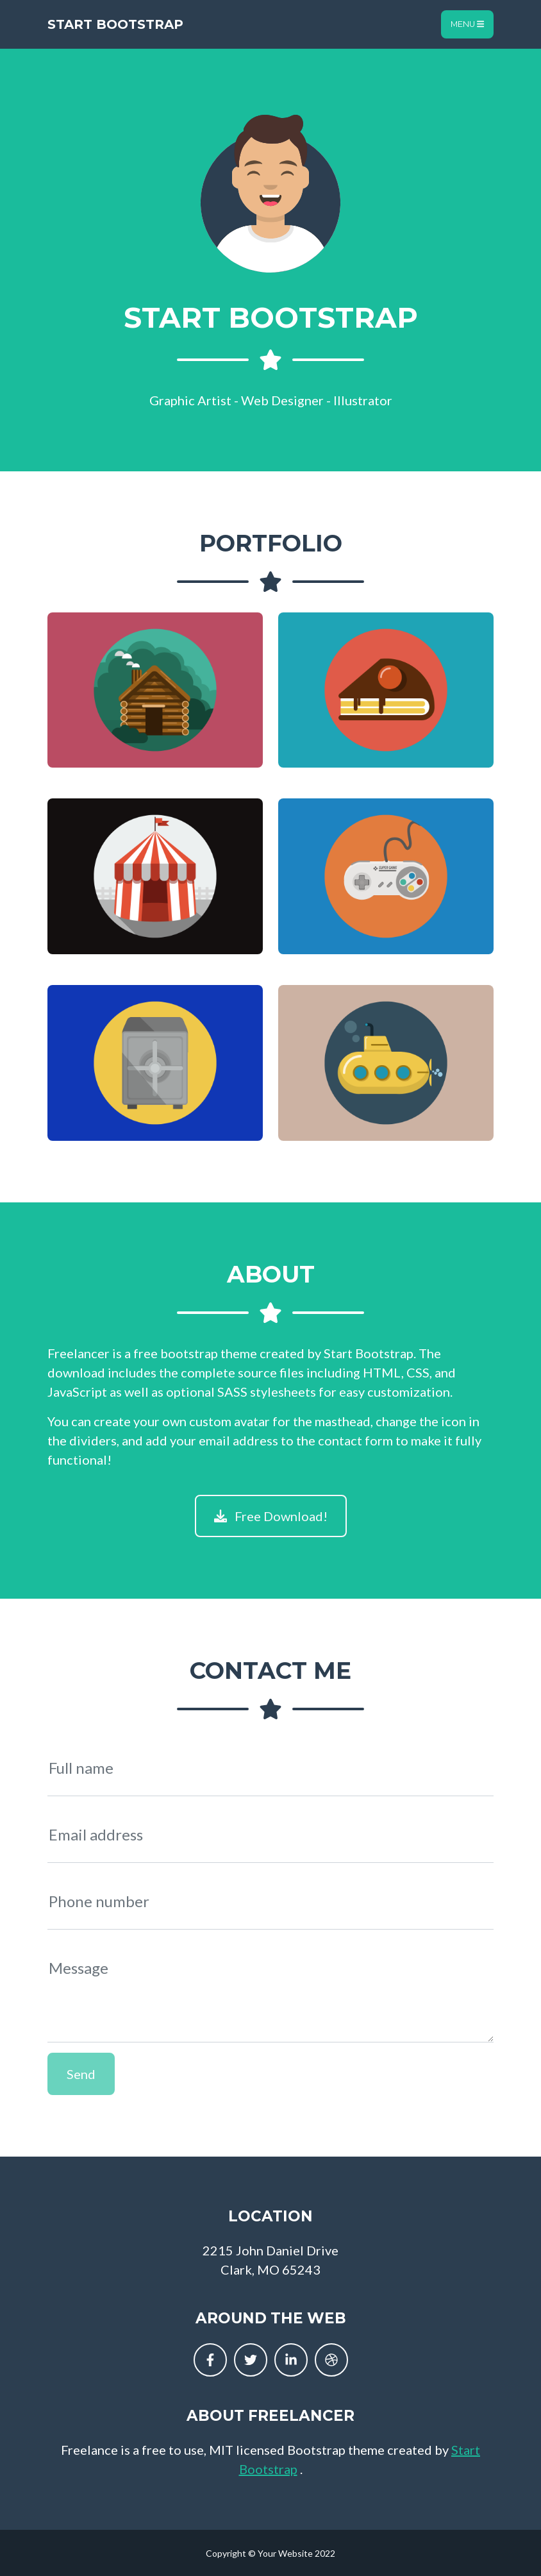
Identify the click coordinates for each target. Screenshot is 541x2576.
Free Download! (271, 1516)
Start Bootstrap (115, 24)
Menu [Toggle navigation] (467, 24)
